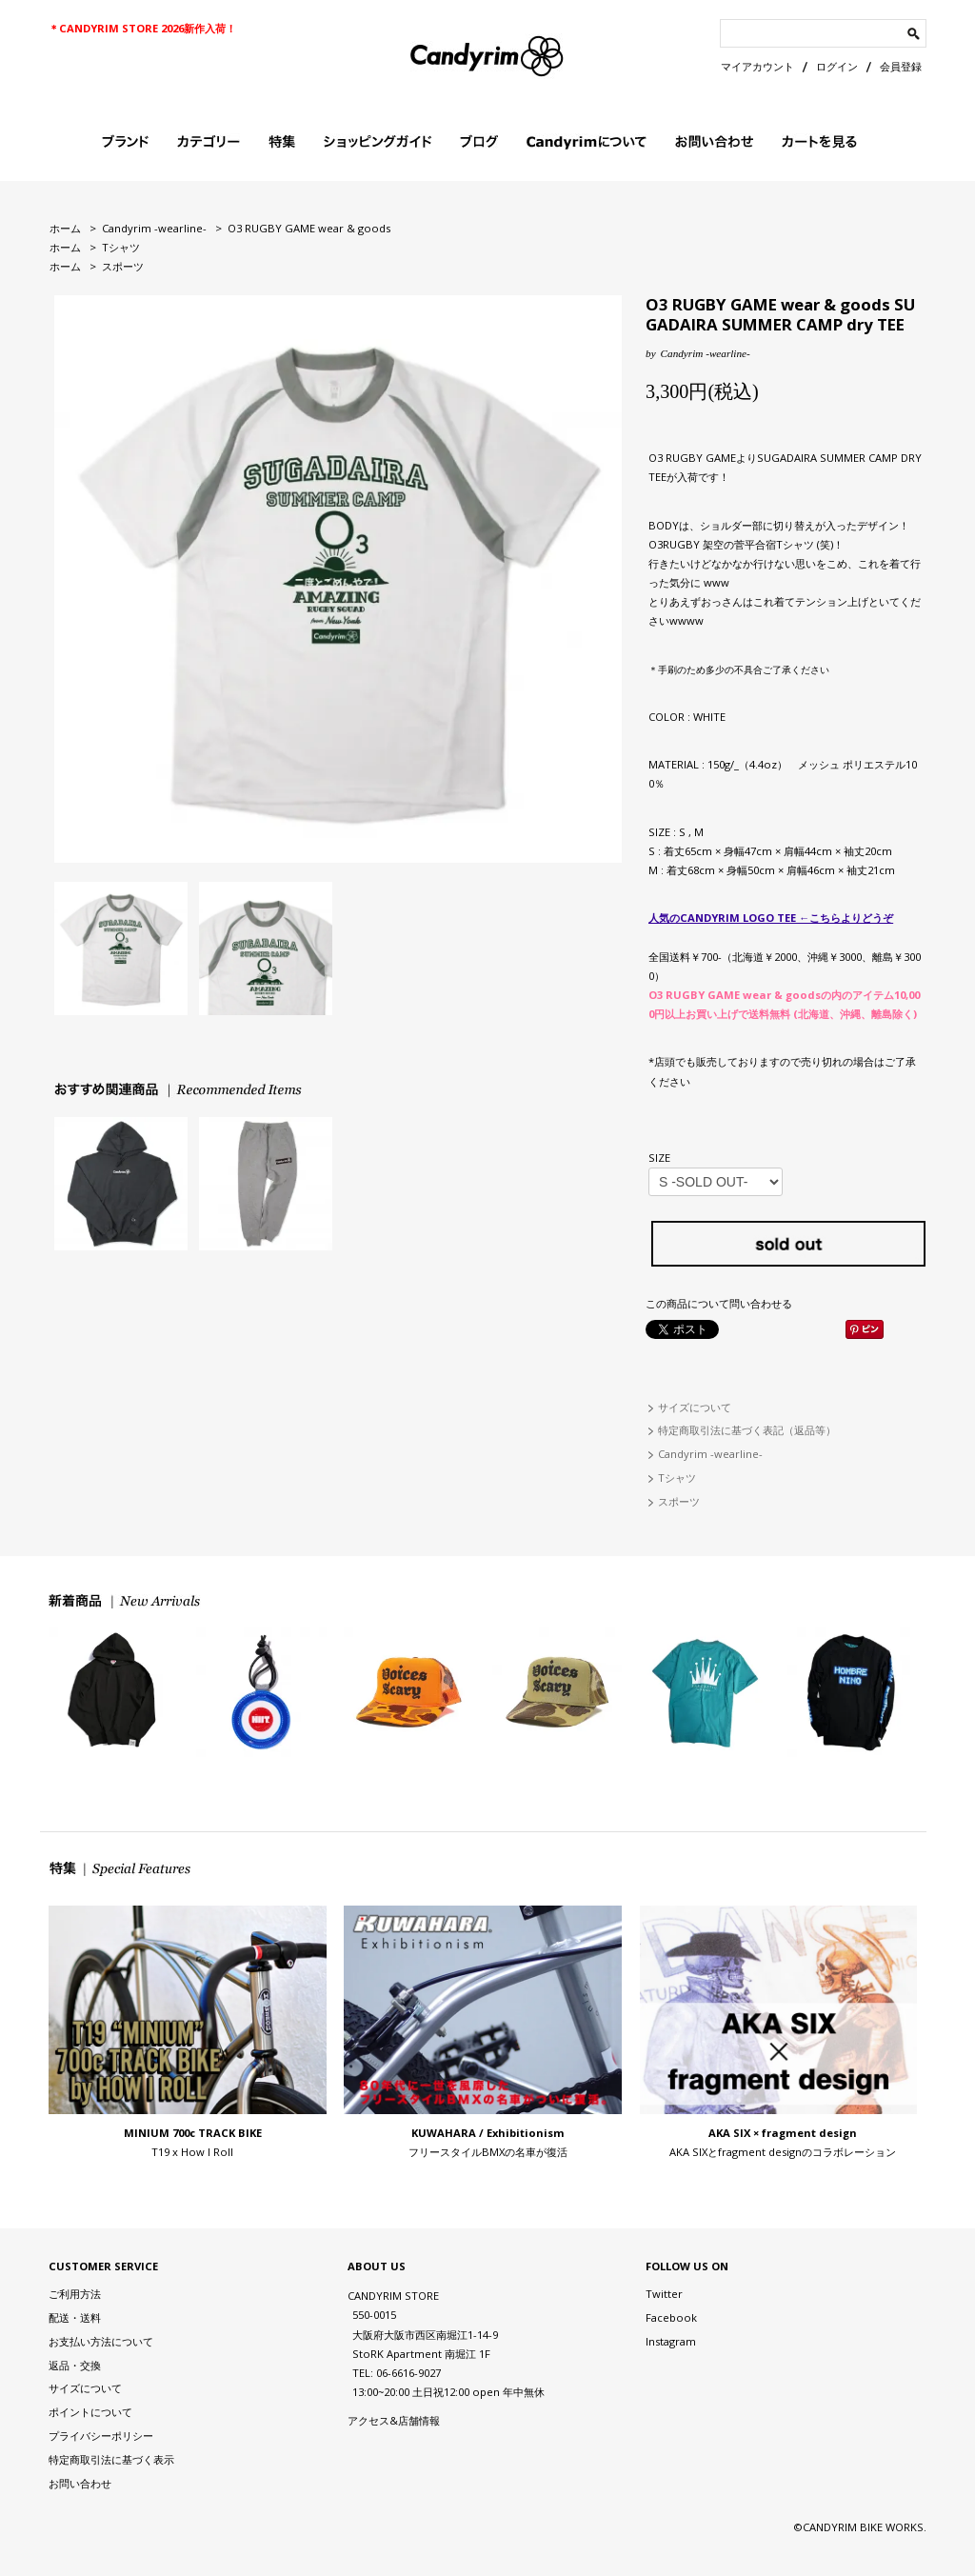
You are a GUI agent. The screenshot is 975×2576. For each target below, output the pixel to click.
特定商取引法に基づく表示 (111, 2459)
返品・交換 (75, 2365)
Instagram (671, 2341)
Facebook (671, 2317)
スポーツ (123, 266)
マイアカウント (757, 66)
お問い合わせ (80, 2483)
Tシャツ (121, 247)
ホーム (65, 228)
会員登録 (901, 66)
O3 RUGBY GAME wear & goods (309, 228)
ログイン (837, 66)
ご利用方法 (75, 2293)
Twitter (664, 2293)
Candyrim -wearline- (154, 228)
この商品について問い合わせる (719, 1303)
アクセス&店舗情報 (394, 2420)
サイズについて (694, 1407)
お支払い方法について (101, 2341)
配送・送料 (75, 2317)
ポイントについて (90, 2412)
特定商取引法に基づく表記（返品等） (747, 1430)
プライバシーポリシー (101, 2435)
